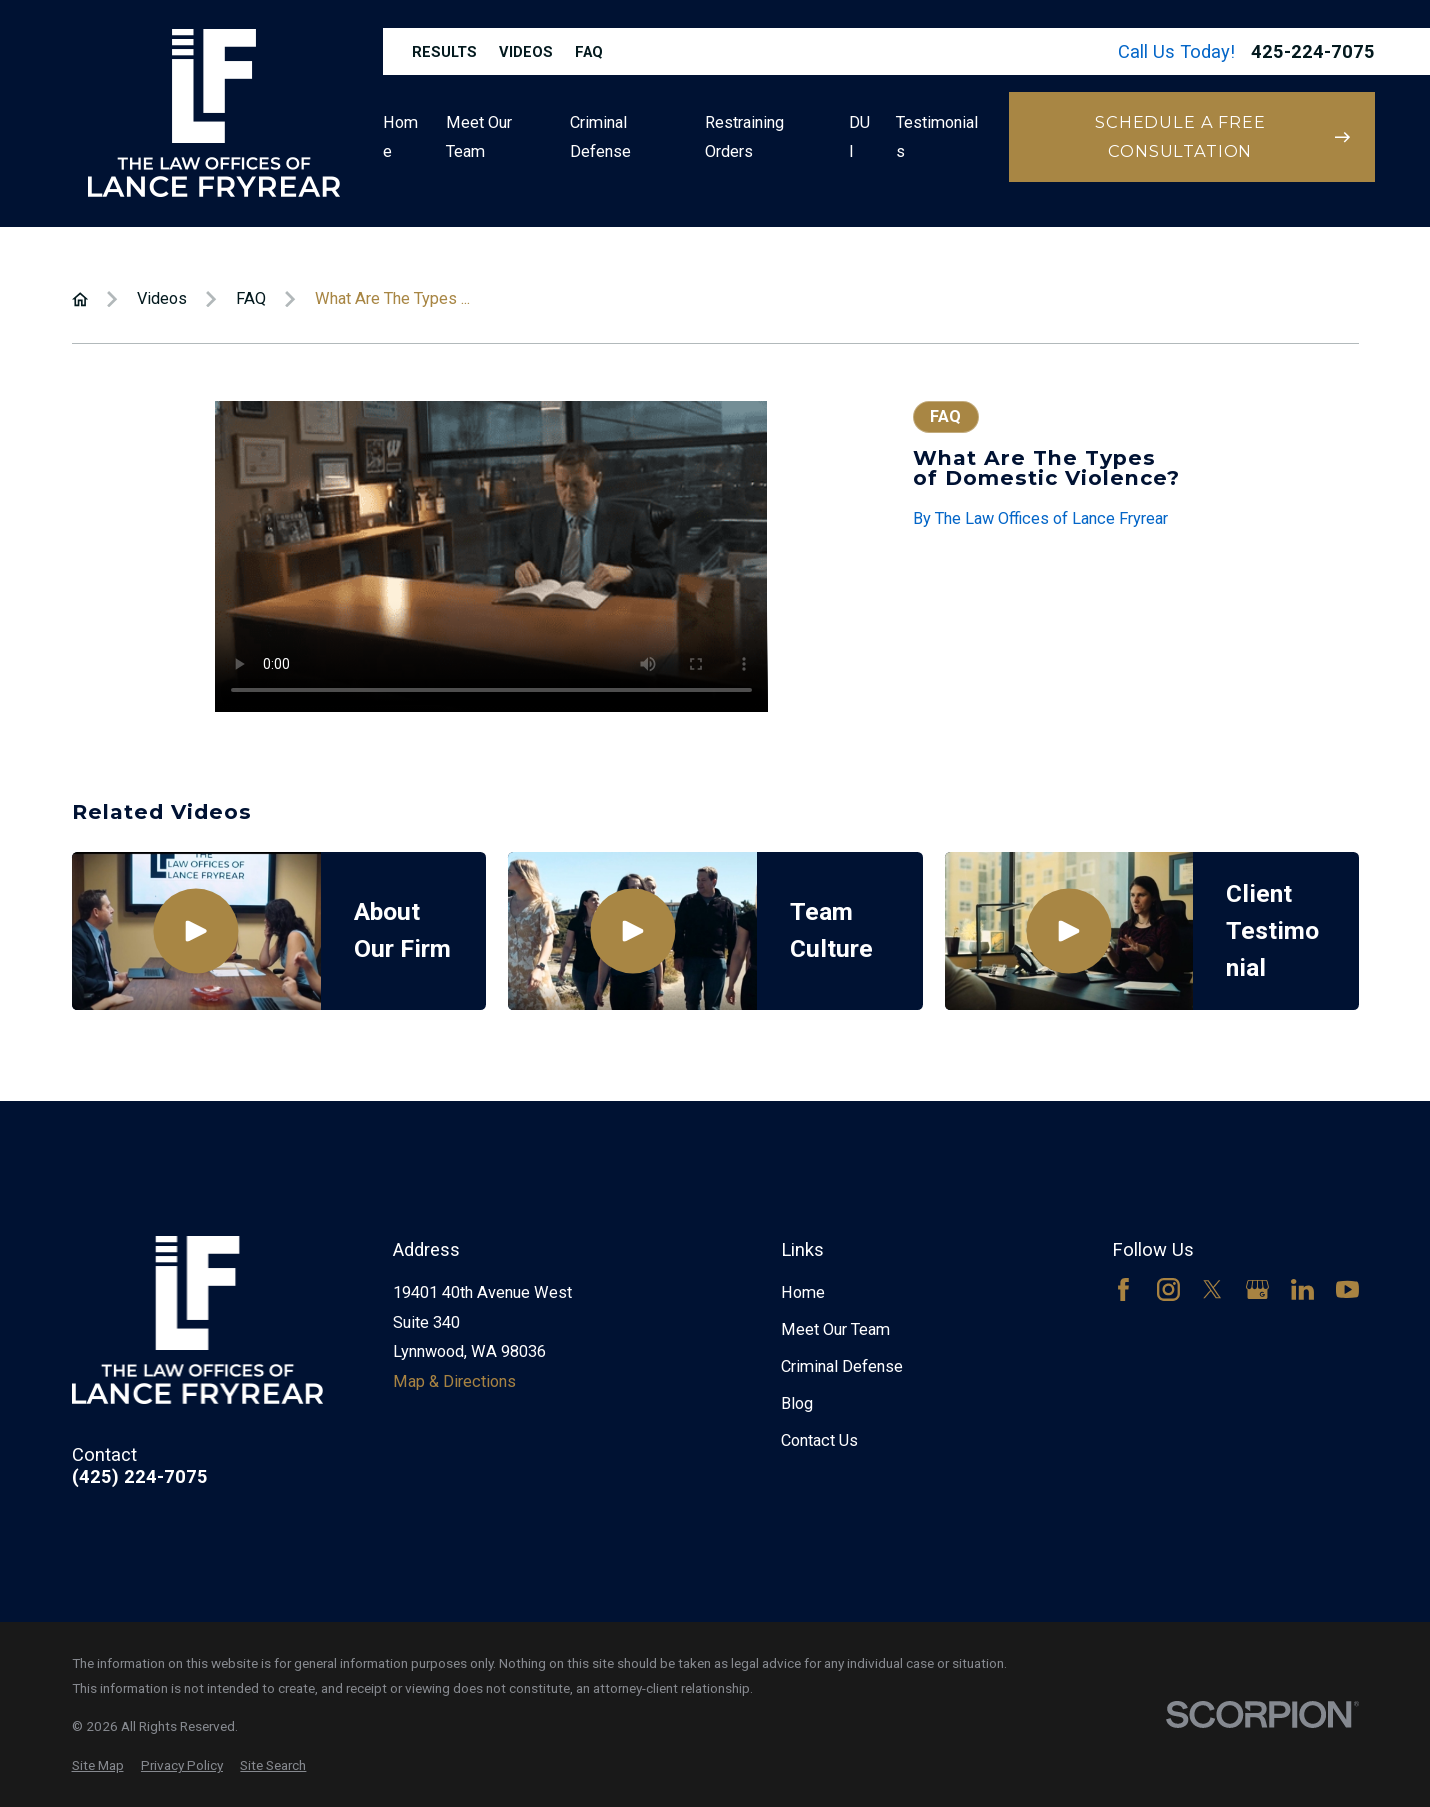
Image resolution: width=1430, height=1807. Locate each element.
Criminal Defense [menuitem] (600, 137)
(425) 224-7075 (140, 1477)
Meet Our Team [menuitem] (479, 137)
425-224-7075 (1313, 52)
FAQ (589, 52)
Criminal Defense (842, 1366)
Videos (526, 52)
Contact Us (819, 1440)
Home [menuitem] (400, 137)
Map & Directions (454, 1381)
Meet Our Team (835, 1329)
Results (444, 52)
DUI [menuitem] (859, 137)
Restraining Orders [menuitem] (744, 137)
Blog (797, 1403)
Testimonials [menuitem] (937, 137)
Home (803, 1292)
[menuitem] (98, 1765)
